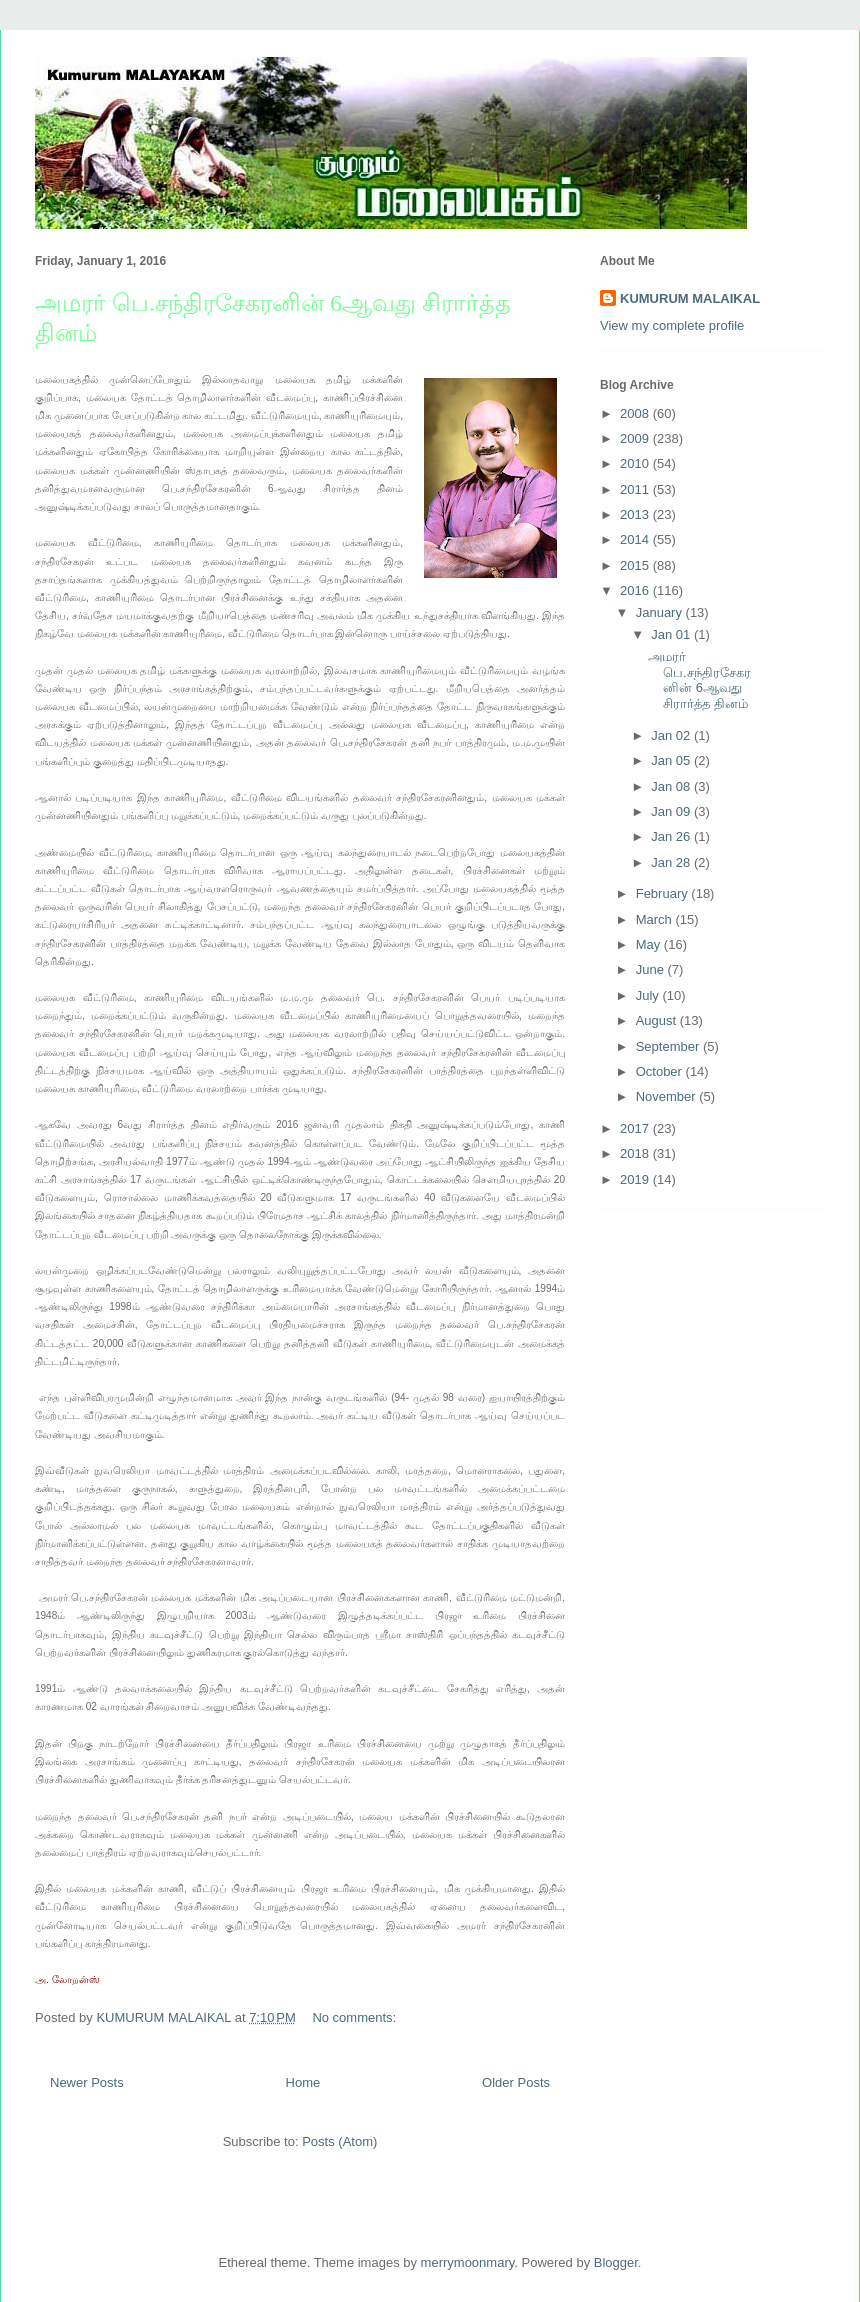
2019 (636, 1179)
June (652, 969)
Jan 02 (672, 735)
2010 (636, 463)
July (649, 995)
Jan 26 (672, 836)
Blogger (616, 2262)
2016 (636, 590)
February (664, 893)
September (669, 1046)
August (658, 1020)
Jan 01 (672, 634)
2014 (636, 539)
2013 (636, 514)
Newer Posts (87, 2082)
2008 (636, 413)
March (656, 919)
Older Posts (516, 2082)
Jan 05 (672, 760)
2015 (636, 565)
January (661, 612)
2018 (636, 1153)
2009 (636, 438)
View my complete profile (672, 325)
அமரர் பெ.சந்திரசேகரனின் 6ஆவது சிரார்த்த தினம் (699, 680)
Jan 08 (672, 786)
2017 (636, 1128)
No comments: (355, 2017)
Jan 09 (672, 811)
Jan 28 (672, 862)
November (668, 1096)
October (661, 1071)
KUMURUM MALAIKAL (690, 298)
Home (303, 2082)
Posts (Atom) (339, 2141)
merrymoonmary (468, 2262)
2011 (636, 489)
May (650, 944)
